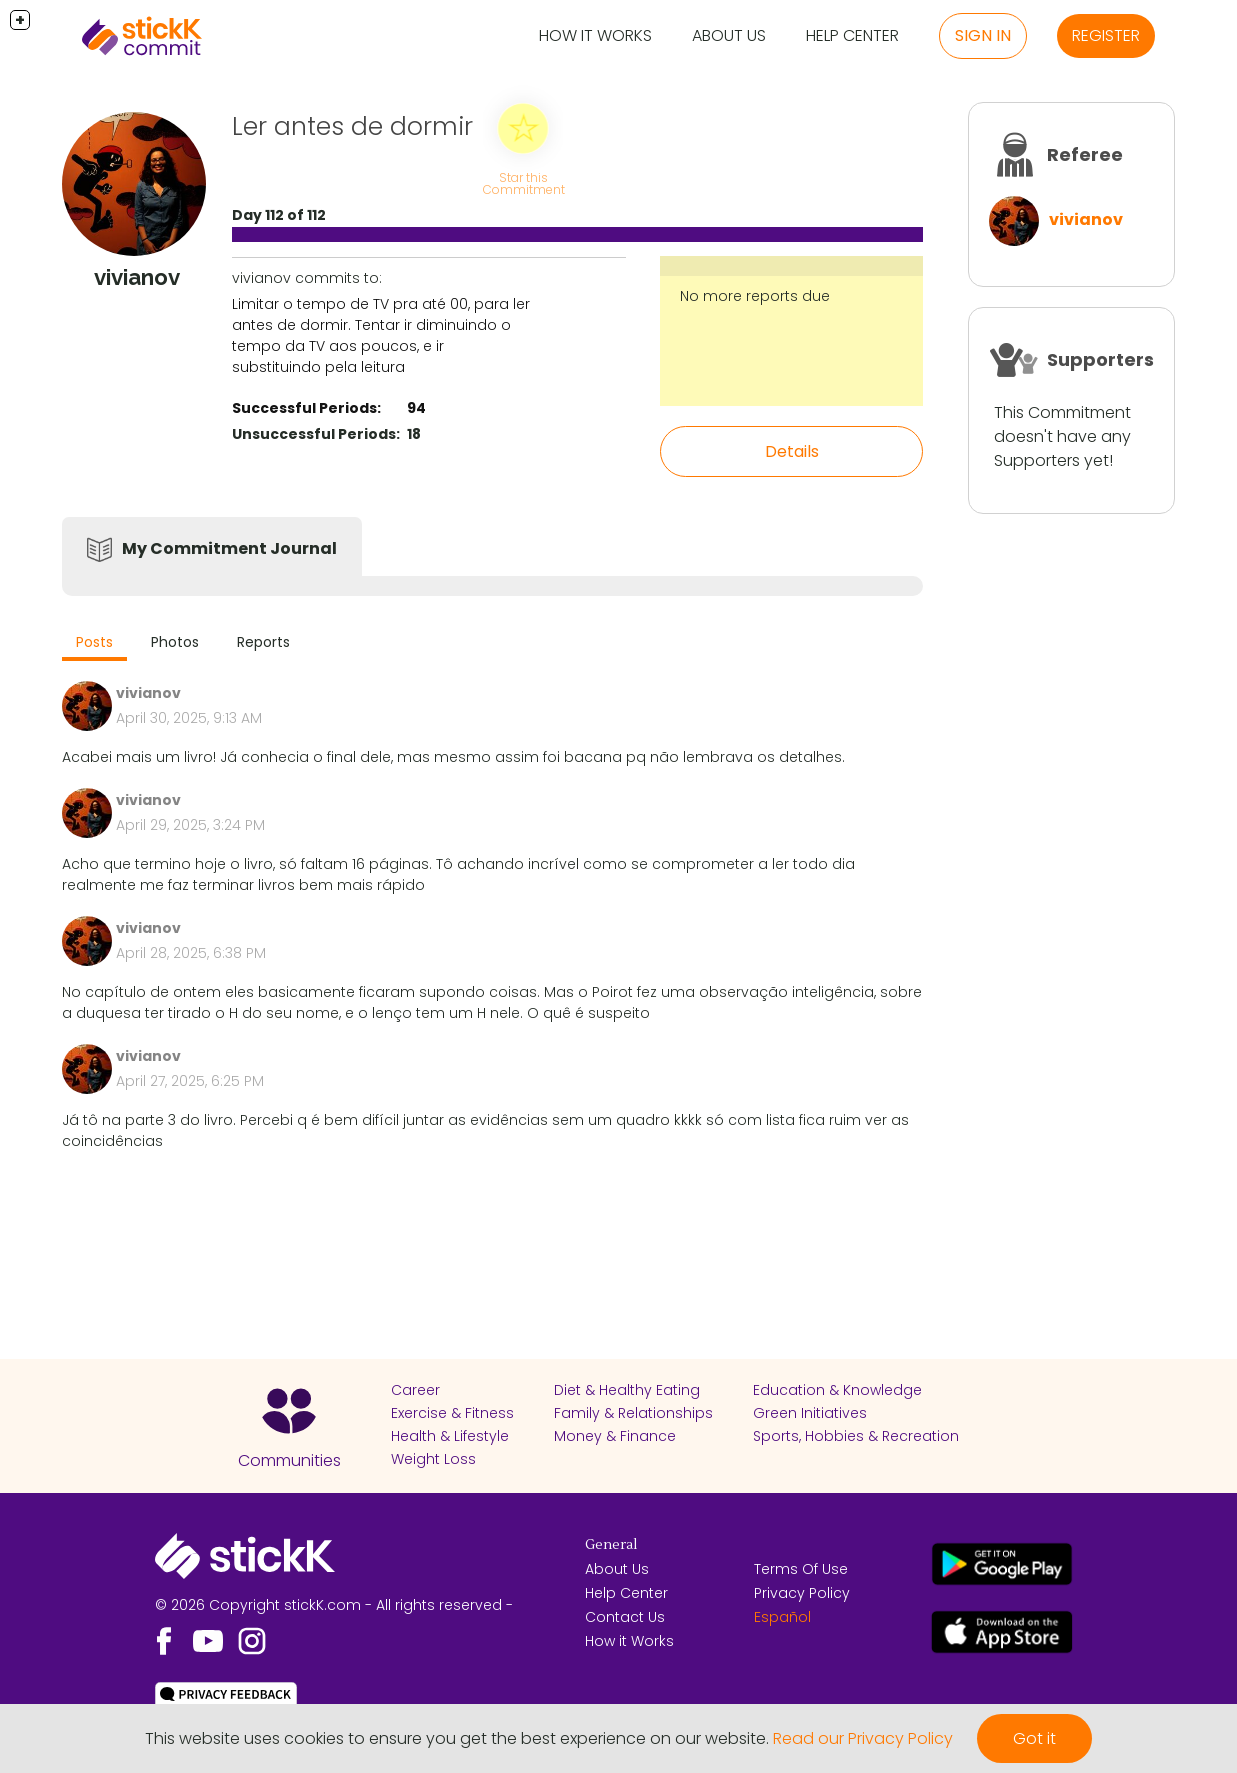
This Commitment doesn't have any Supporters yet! (1062, 436)
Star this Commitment (524, 183)
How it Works (595, 35)
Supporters (1100, 359)
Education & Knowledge (837, 1390)
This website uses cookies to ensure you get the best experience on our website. (457, 1738)
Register (1106, 35)
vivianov (1086, 219)
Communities (289, 1460)
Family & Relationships (633, 1413)
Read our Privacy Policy (863, 1738)
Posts (94, 642)
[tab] (94, 644)
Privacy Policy (802, 1593)
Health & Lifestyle (450, 1436)
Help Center (852, 35)
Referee (1085, 154)
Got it (1034, 1738)
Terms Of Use (801, 1569)
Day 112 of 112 (279, 215)
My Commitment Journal (229, 548)
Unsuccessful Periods (314, 434)
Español (782, 1617)
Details (792, 451)
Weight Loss (433, 1459)
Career (415, 1390)
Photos (175, 642)
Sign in (983, 35)
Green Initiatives (810, 1413)
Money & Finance (615, 1436)
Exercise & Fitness (452, 1413)
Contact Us (625, 1617)
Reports (263, 642)
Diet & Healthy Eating (627, 1390)
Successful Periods (304, 408)
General (611, 1545)
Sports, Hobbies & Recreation (856, 1436)
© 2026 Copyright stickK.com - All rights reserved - (334, 1605)
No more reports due (755, 296)
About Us (729, 35)
